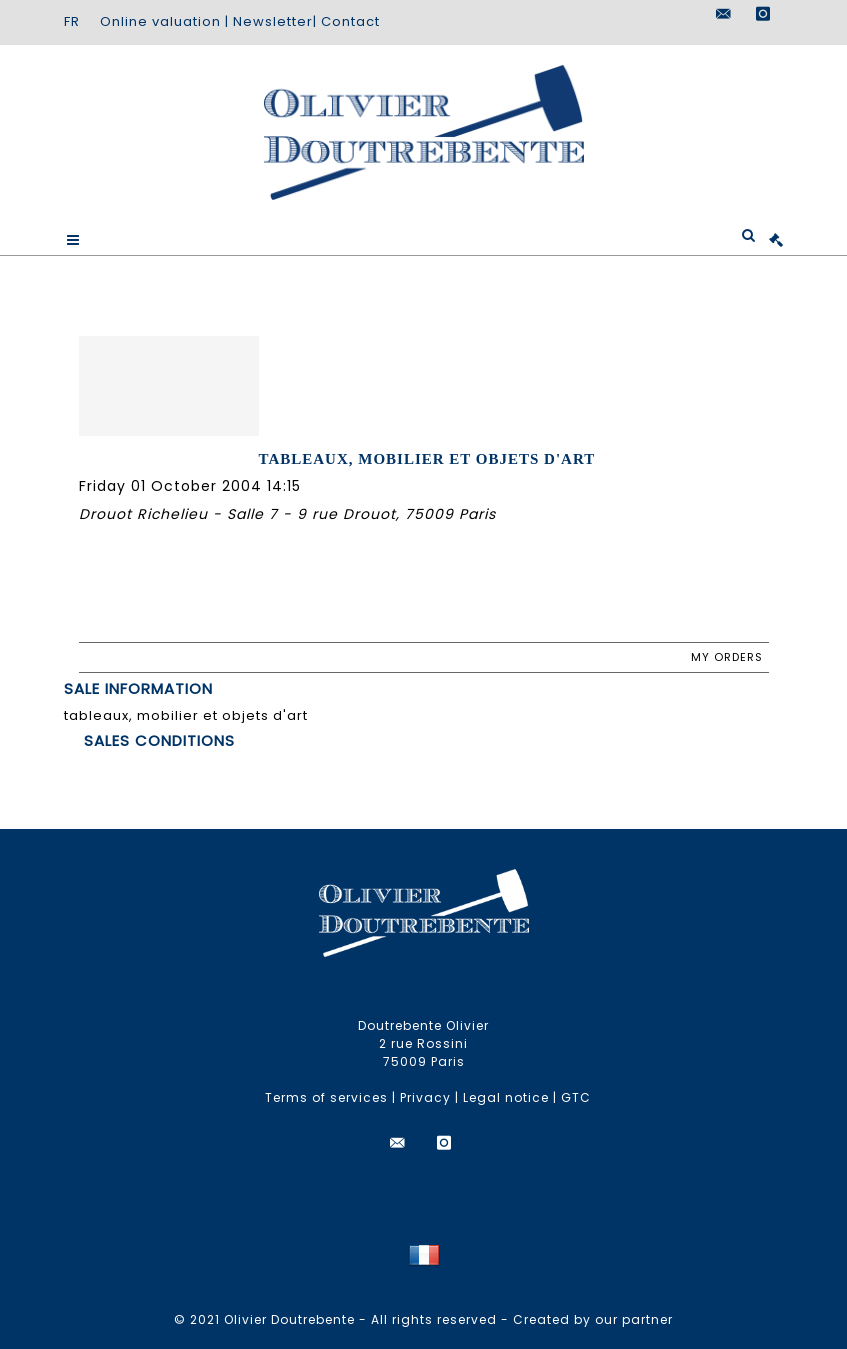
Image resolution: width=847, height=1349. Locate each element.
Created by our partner (593, 1319)
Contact (350, 21)
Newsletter (273, 21)
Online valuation (160, 21)
